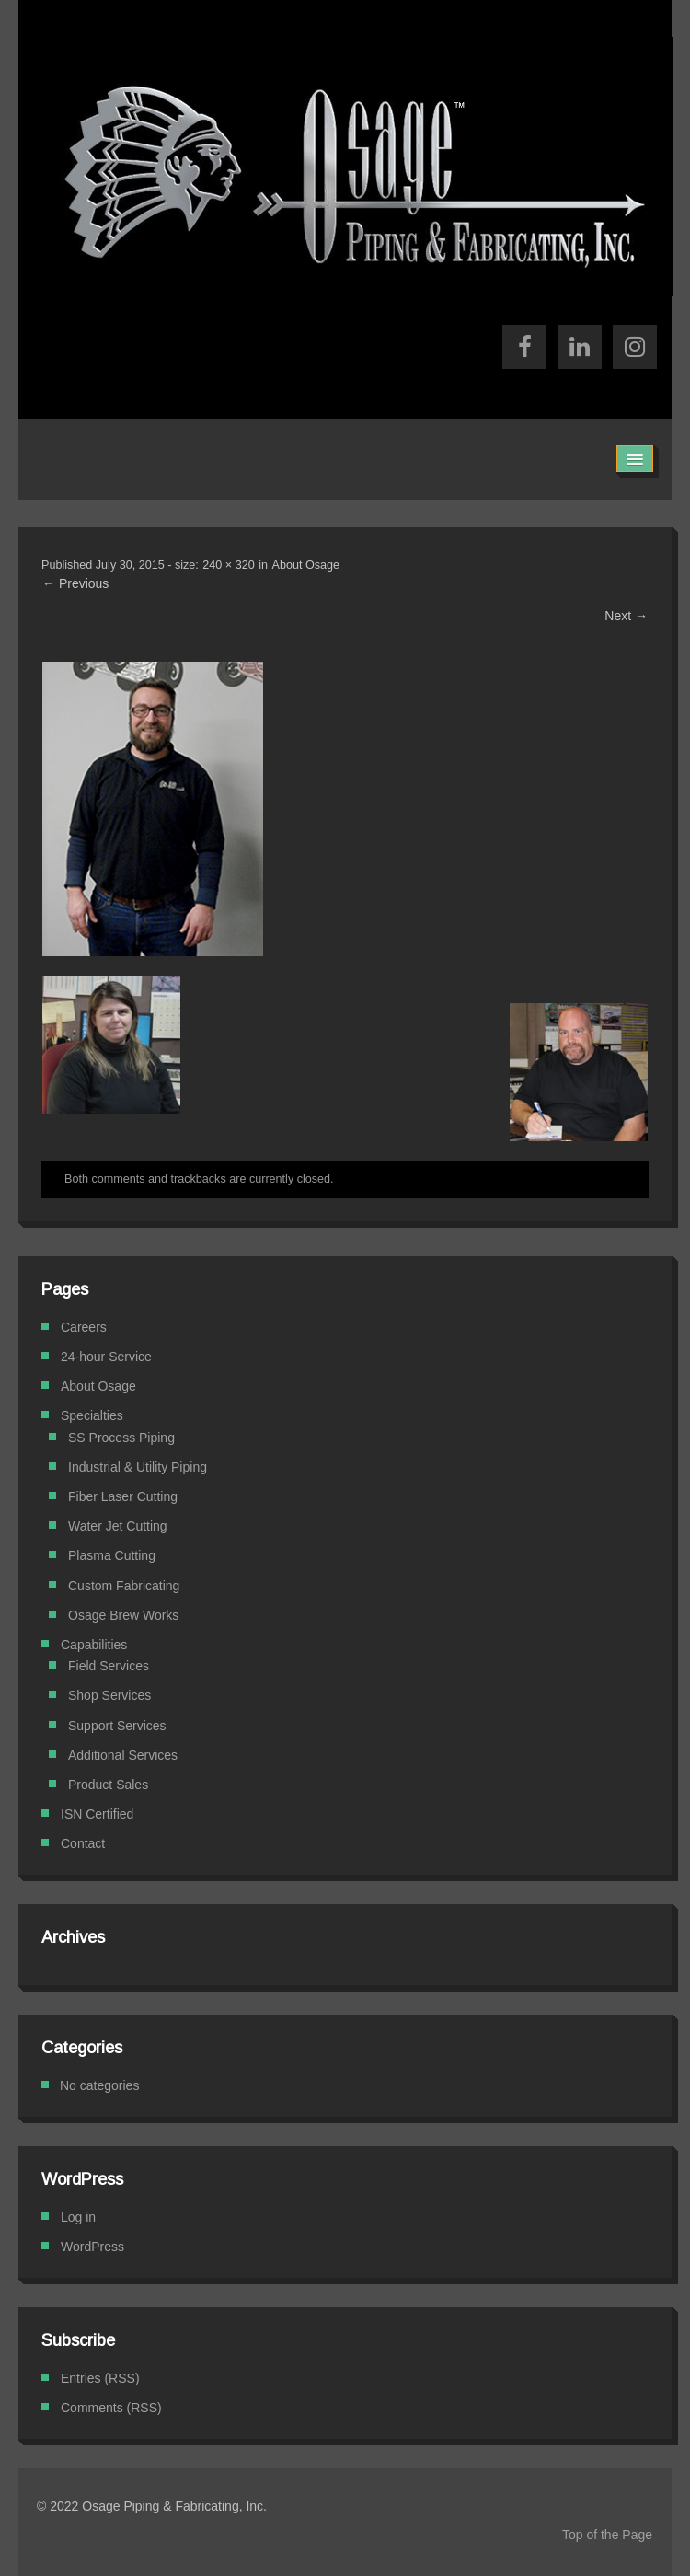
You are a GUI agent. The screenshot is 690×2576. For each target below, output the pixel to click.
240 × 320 (228, 565)
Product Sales (108, 1784)
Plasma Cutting (111, 1555)
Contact (83, 1843)
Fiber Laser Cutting (123, 1496)
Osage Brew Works (123, 1615)
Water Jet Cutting (117, 1526)
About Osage (306, 565)
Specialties (92, 1415)
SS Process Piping (121, 1437)
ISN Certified (97, 1814)
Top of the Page (607, 2534)
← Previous (75, 583)
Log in (78, 2217)
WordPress (92, 2246)
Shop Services (109, 1695)
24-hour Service (106, 1356)
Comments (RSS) (111, 2407)
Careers (84, 1327)
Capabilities (94, 1644)
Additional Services (123, 1755)
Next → (626, 615)
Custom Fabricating (123, 1585)
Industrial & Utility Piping (137, 1467)
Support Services (117, 1725)
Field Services (108, 1665)
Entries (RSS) (100, 2378)
